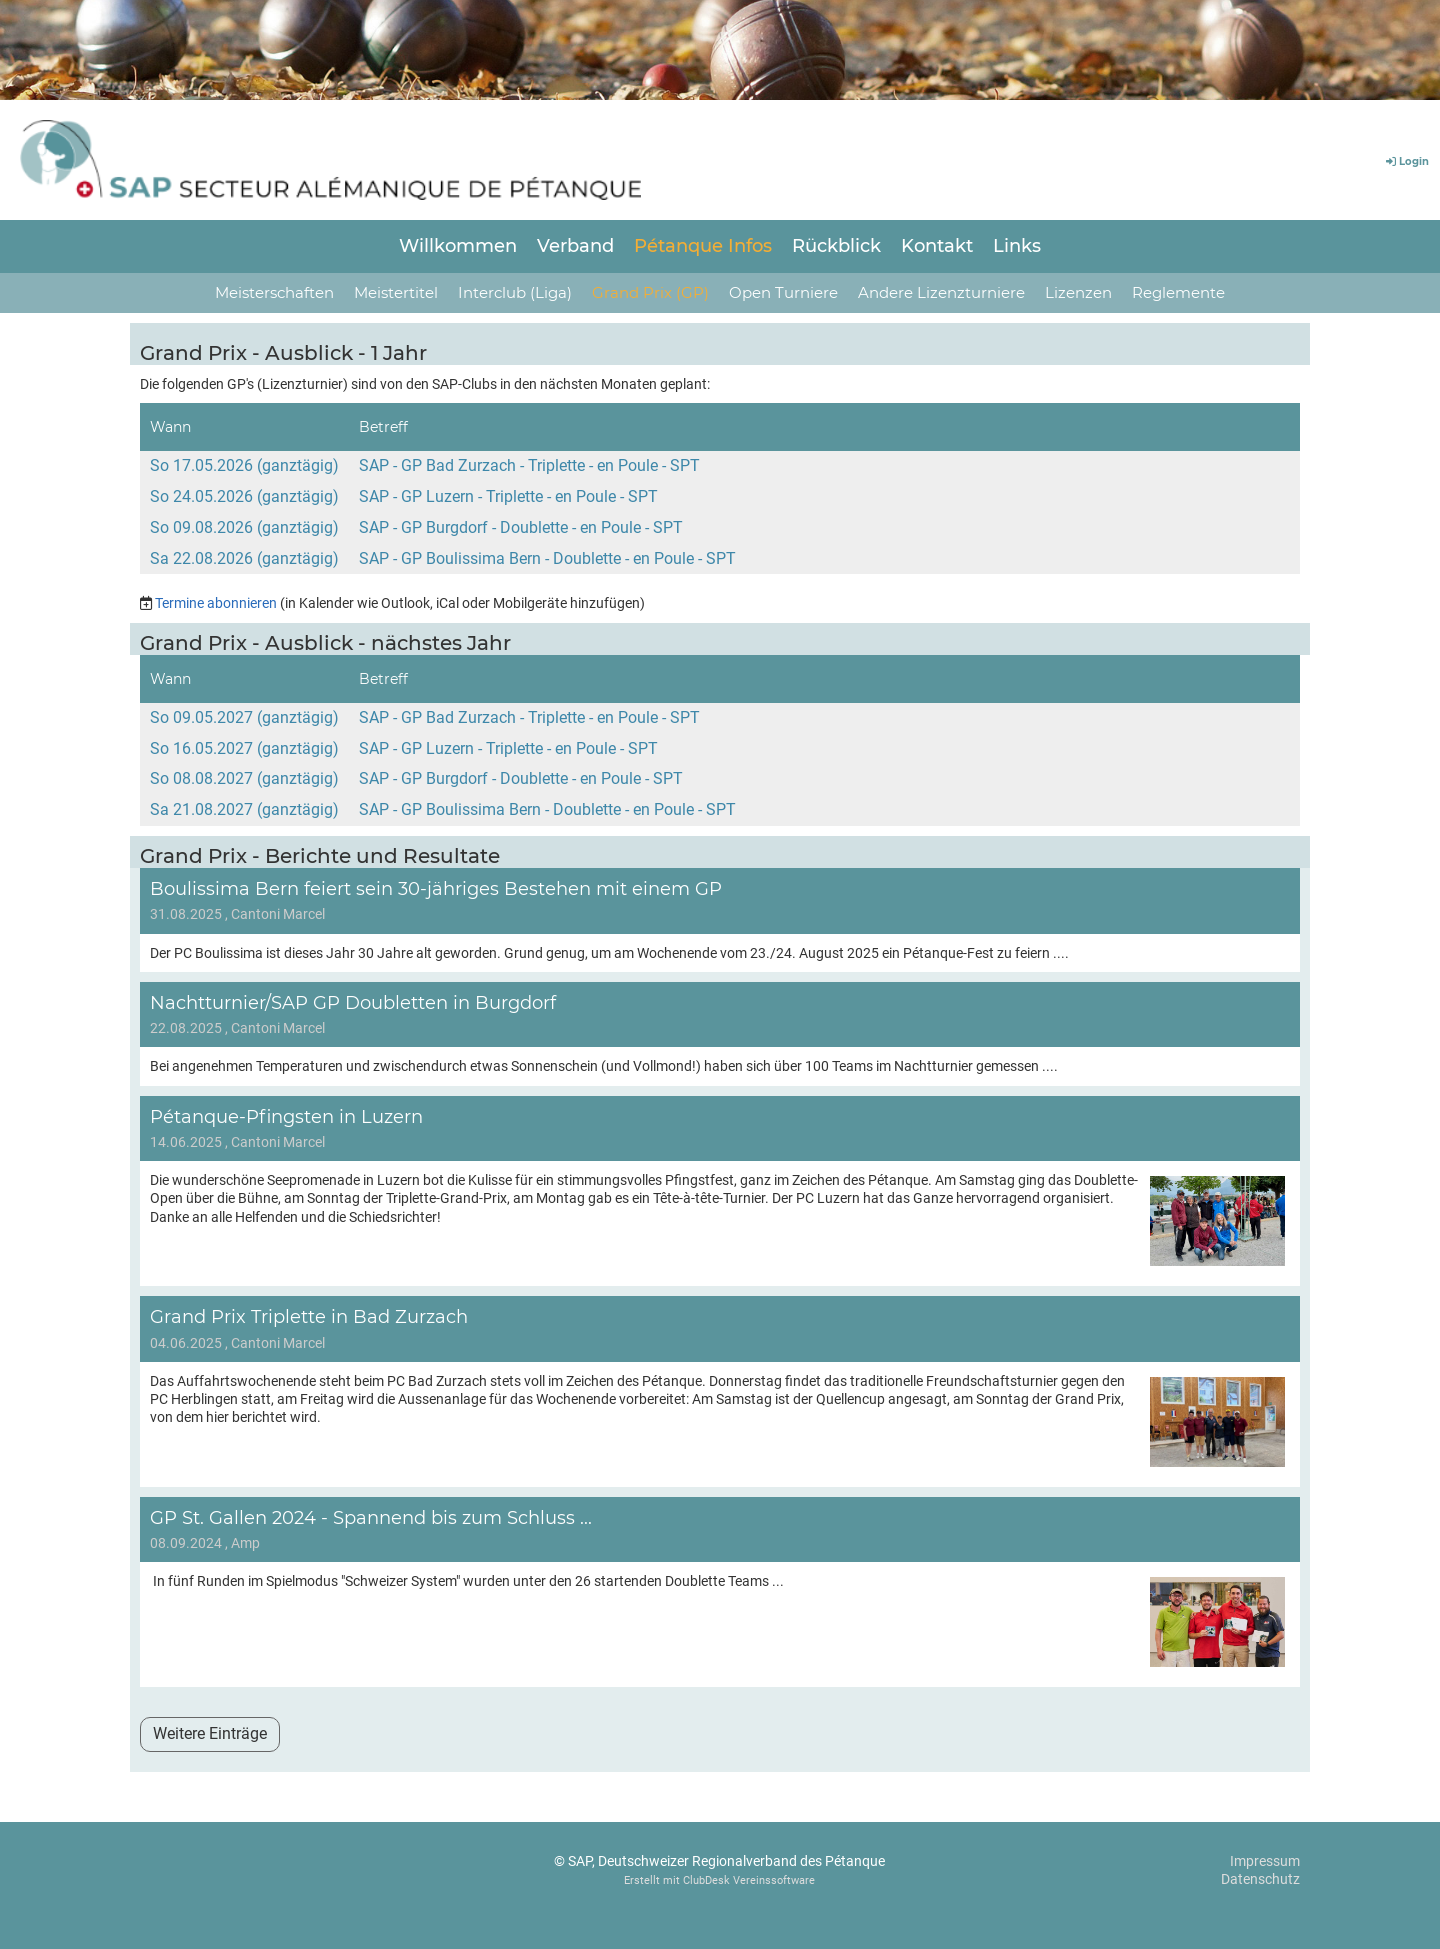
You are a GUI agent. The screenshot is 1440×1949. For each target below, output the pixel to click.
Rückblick (836, 246)
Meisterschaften (274, 292)
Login (1406, 161)
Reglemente (1178, 292)
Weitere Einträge (210, 1733)
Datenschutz (1260, 1879)
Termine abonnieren (216, 603)
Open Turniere (783, 292)
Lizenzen (1078, 292)
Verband (575, 246)
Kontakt (937, 246)
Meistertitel (396, 292)
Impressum (1265, 1861)
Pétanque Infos (703, 246)
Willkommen (458, 246)
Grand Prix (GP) (650, 292)
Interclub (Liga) (515, 292)
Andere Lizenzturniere (941, 292)
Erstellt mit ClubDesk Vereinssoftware (719, 1880)
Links (1017, 246)
